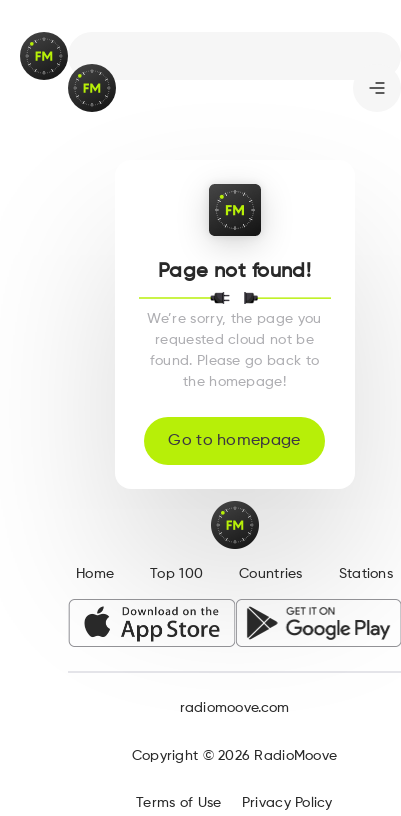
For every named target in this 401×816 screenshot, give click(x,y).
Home (95, 574)
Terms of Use (178, 803)
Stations (366, 574)
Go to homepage (234, 441)
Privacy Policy (287, 803)
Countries (271, 574)
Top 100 (176, 574)
